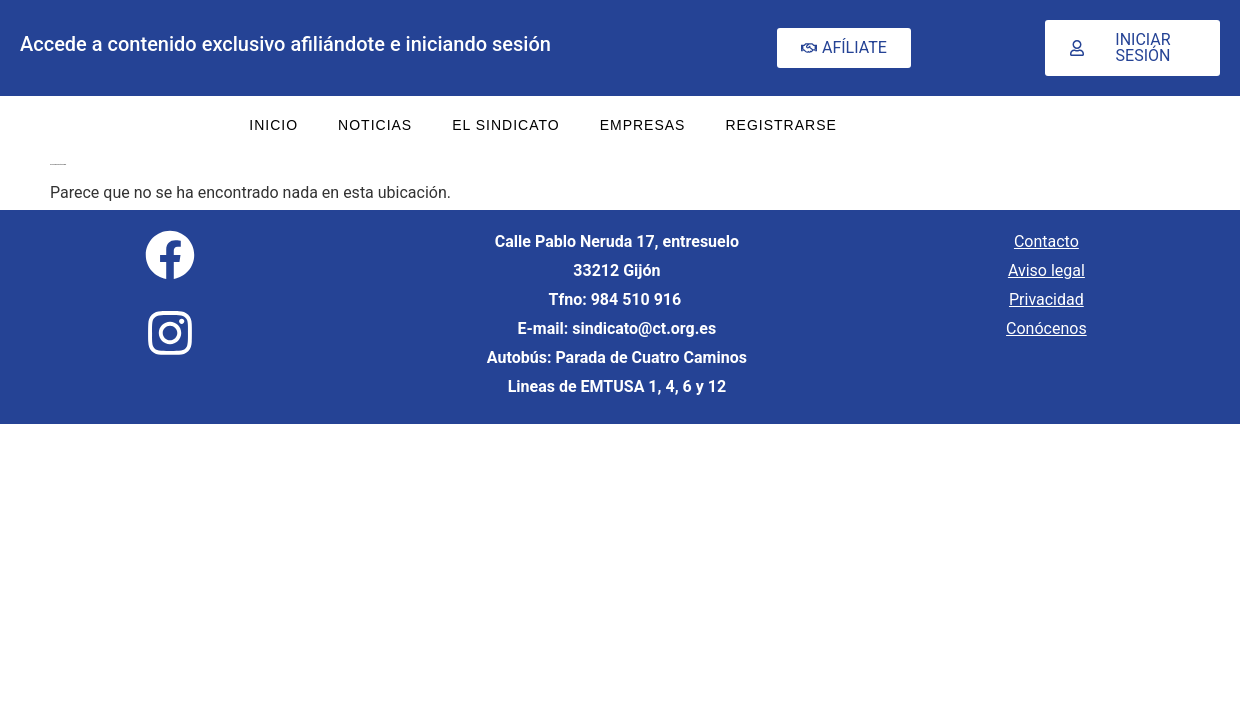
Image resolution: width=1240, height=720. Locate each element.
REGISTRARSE (780, 125)
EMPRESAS (643, 125)
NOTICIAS (375, 125)
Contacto (1046, 241)
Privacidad (1046, 299)
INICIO (273, 125)
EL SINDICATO (505, 125)
